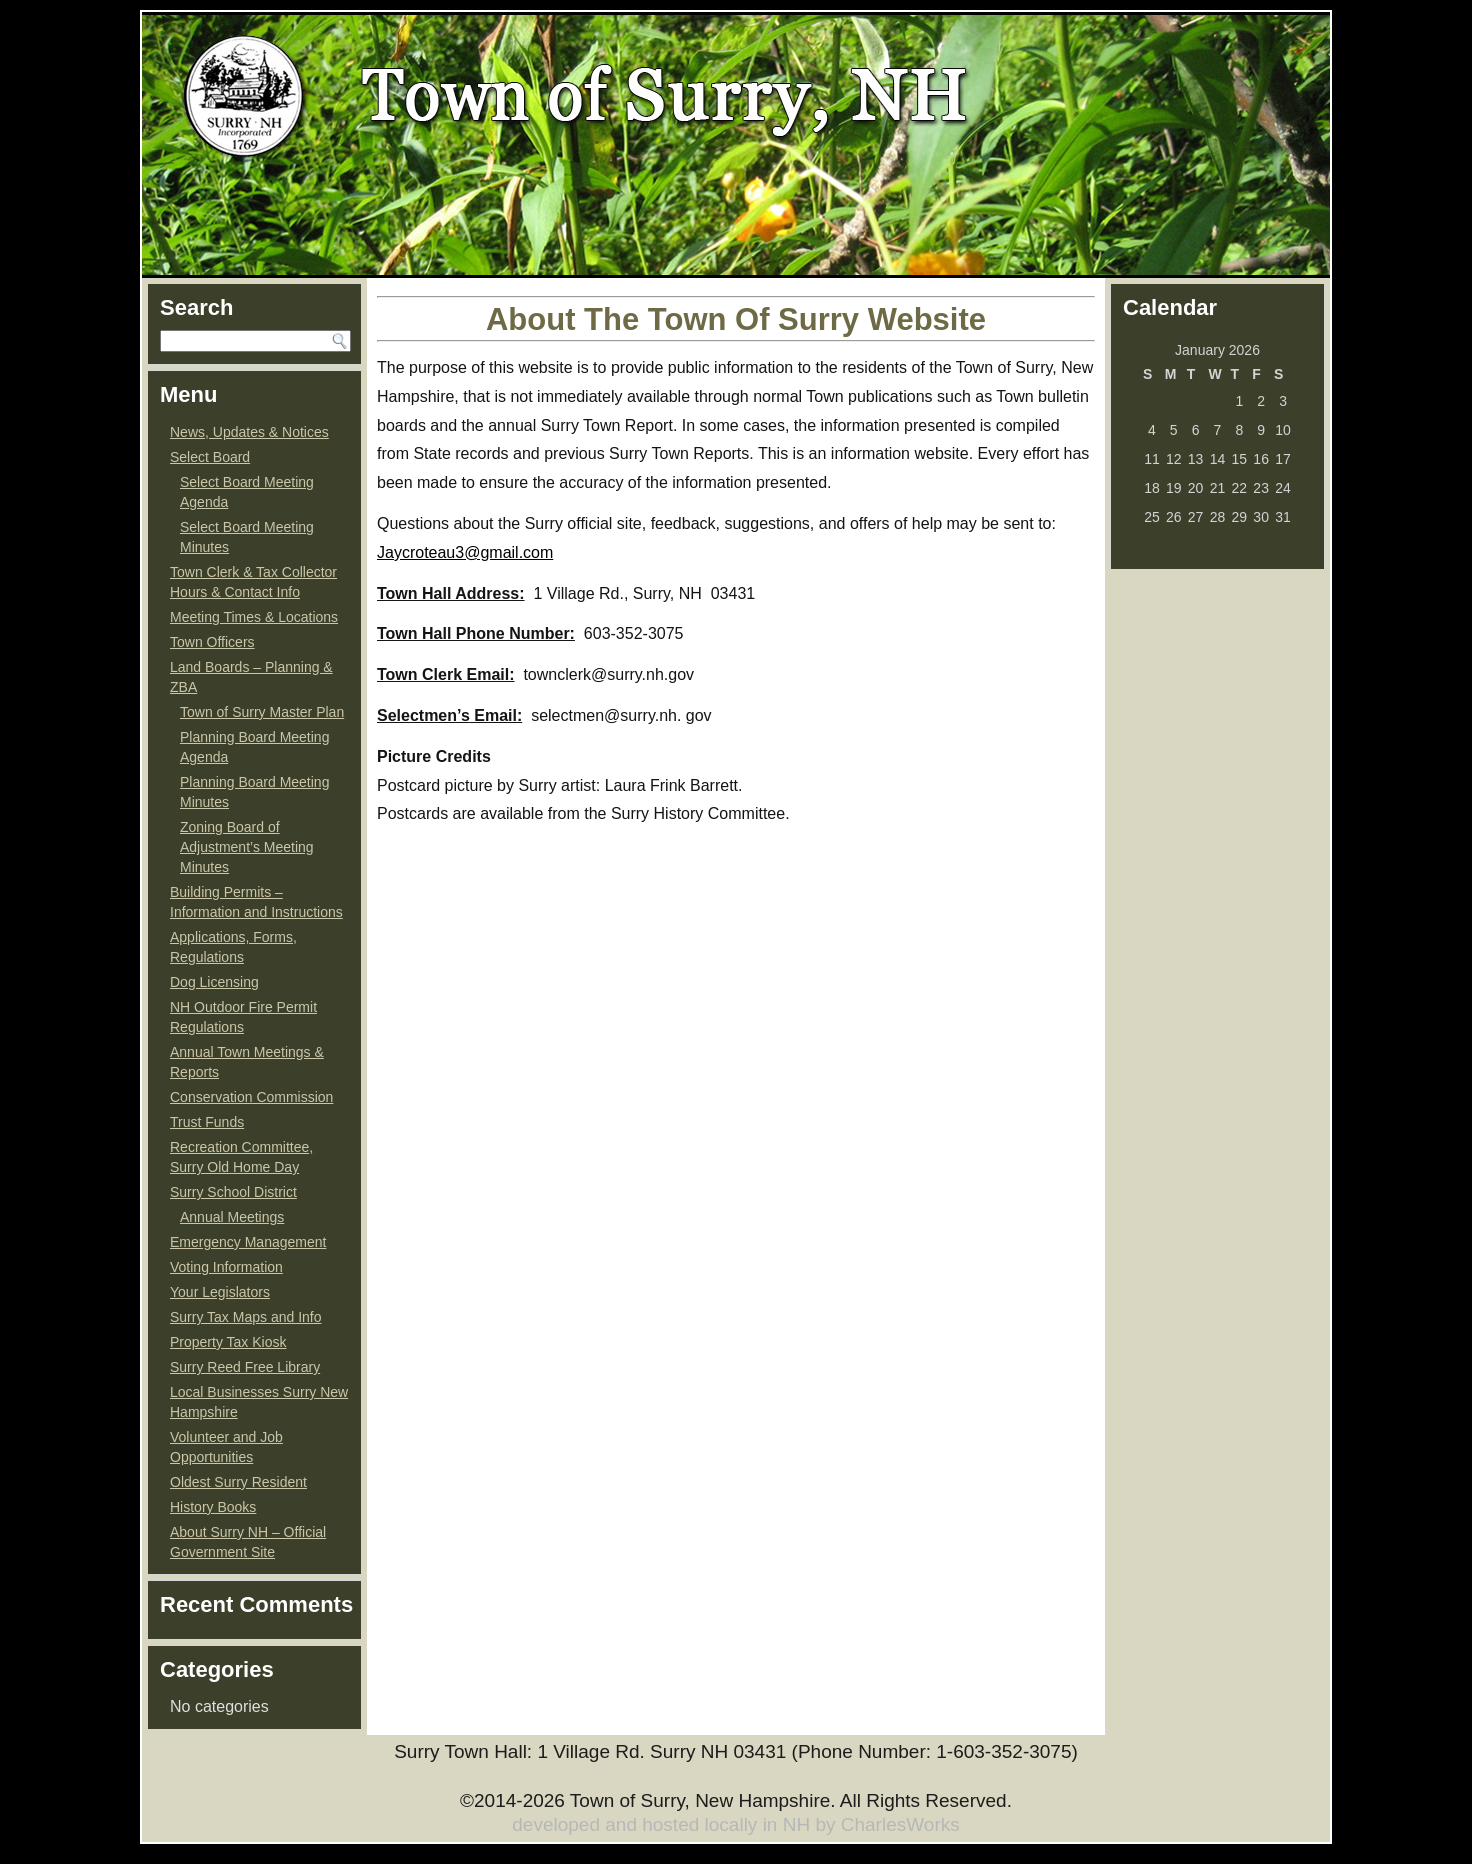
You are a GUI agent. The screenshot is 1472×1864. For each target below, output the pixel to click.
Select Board (210, 457)
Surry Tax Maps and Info (245, 1317)
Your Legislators (220, 1292)
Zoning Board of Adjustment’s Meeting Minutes (247, 847)
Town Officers (212, 642)
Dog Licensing (214, 982)
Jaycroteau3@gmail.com (465, 552)
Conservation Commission (251, 1097)
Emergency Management (248, 1242)
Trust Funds (207, 1122)
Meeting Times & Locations (254, 617)
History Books (213, 1507)
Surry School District (233, 1192)
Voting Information (226, 1267)
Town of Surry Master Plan (262, 712)
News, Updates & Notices (249, 432)
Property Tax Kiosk (228, 1342)
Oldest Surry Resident (238, 1482)
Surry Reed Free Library (245, 1367)
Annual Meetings (232, 1217)
